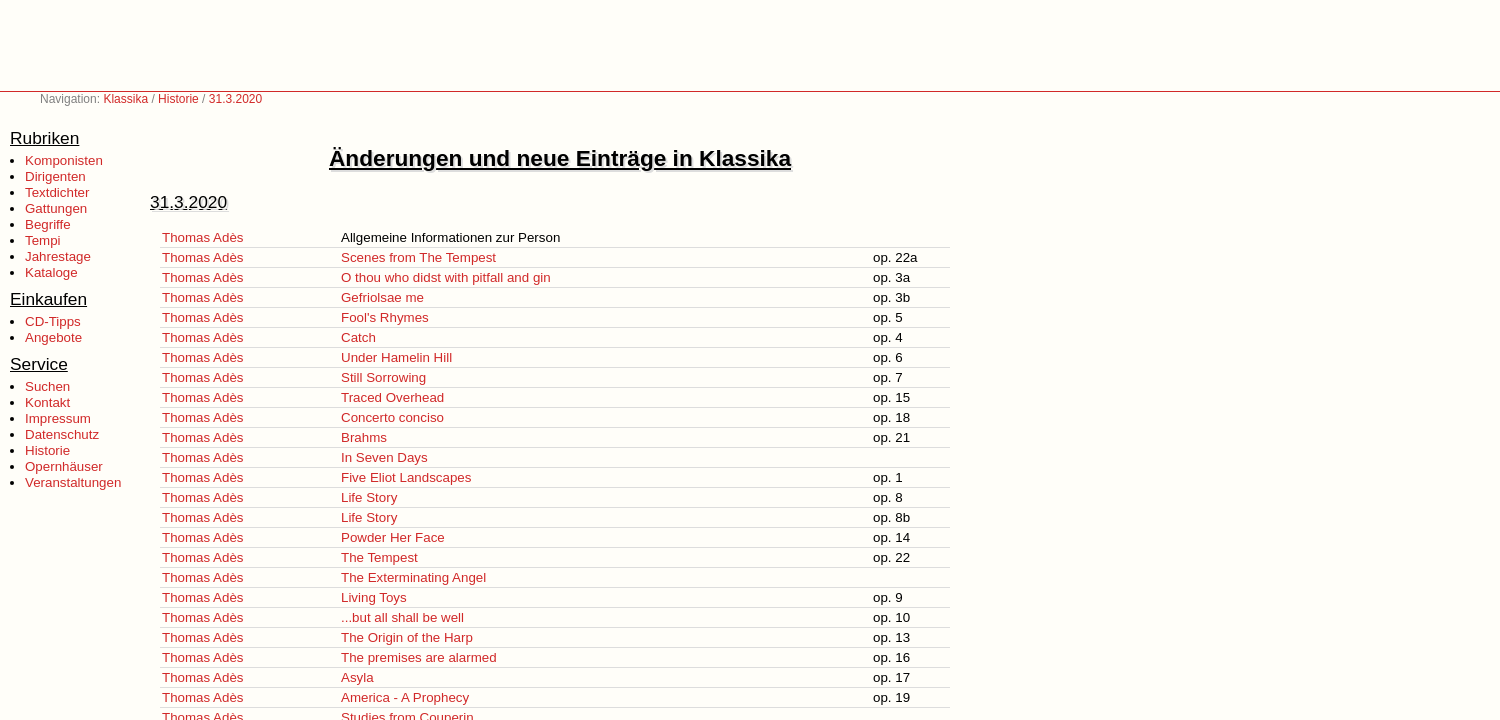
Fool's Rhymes (385, 317)
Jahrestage (58, 256)
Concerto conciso (392, 417)
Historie (178, 99)
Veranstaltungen (73, 482)
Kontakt (47, 402)
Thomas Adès (203, 237)
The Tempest (379, 557)
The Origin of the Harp (407, 637)
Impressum (58, 418)
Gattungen (56, 208)
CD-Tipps (53, 321)
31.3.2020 (235, 99)
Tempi (43, 240)
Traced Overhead (392, 397)
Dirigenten (55, 176)
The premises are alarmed (419, 657)
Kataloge (51, 272)
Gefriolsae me (382, 297)
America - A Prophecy (405, 697)
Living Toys (374, 597)
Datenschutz (62, 434)
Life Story (369, 497)
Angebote (53, 337)
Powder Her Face (393, 537)
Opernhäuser (64, 466)
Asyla (357, 677)
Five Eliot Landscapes (406, 477)
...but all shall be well (402, 617)
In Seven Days (384, 457)
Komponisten (64, 160)
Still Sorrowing (383, 377)
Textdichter (57, 192)
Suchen (47, 386)
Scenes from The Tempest (418, 257)
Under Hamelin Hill (396, 357)
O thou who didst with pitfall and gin (446, 277)
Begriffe (48, 224)
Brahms (364, 437)
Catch (358, 337)
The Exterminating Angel (413, 577)
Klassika (125, 99)
